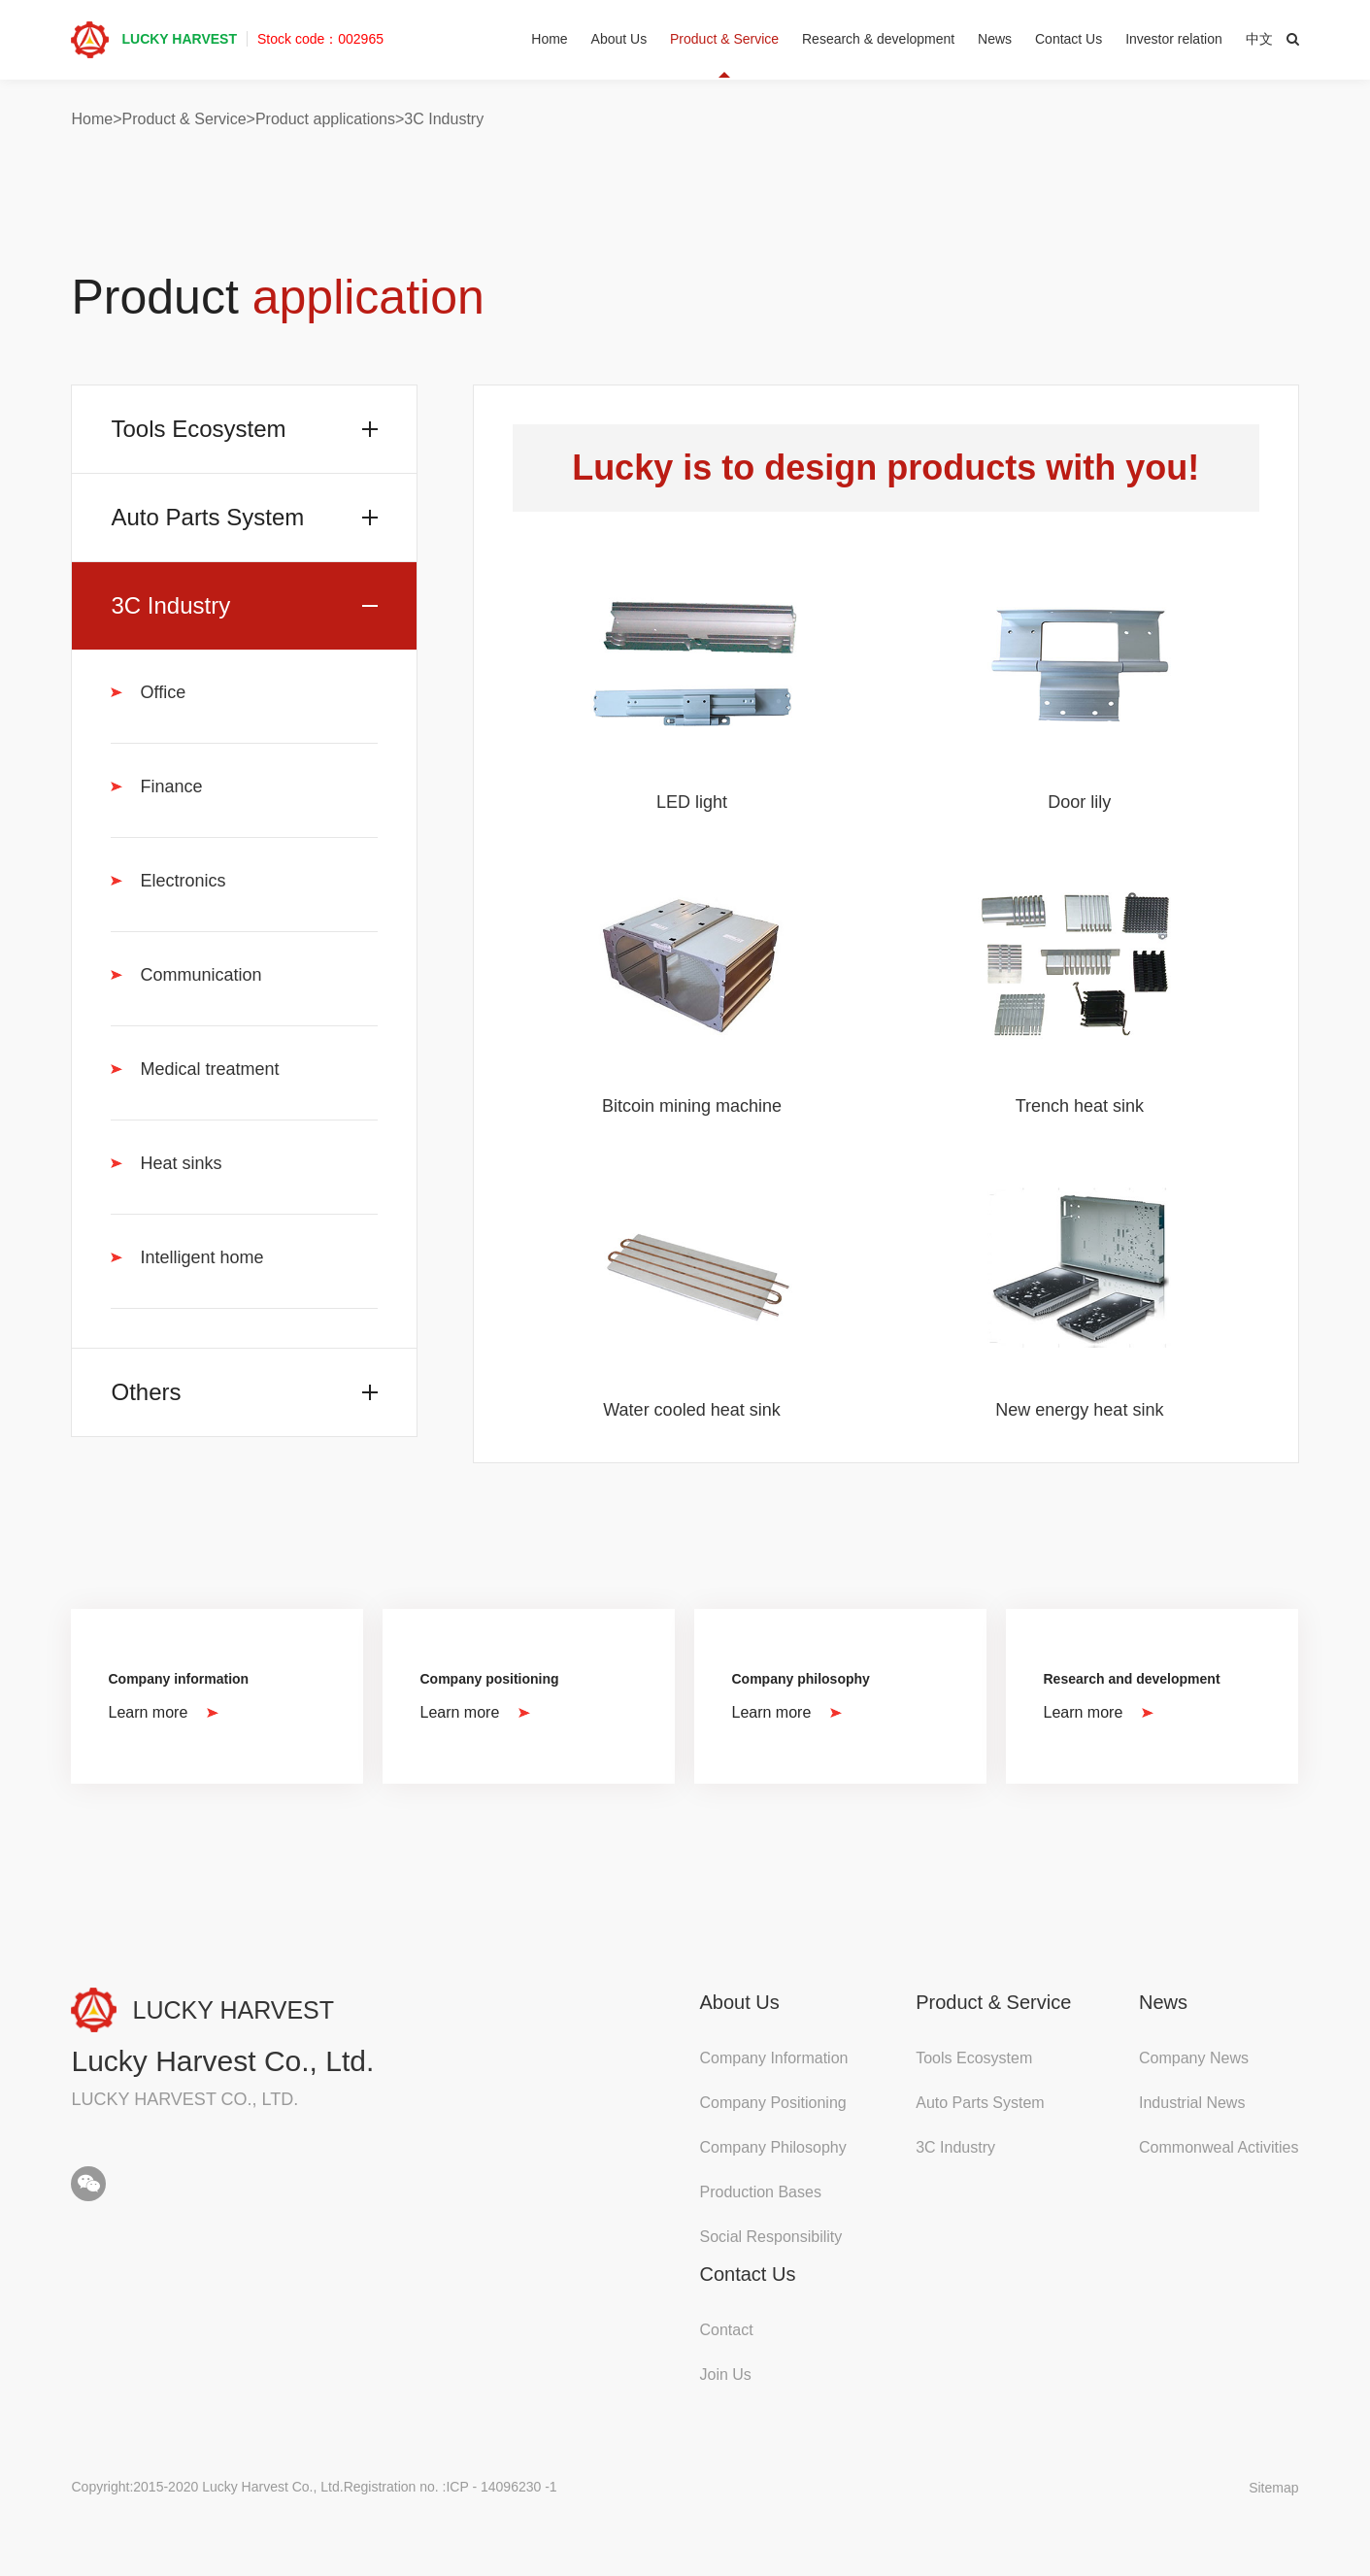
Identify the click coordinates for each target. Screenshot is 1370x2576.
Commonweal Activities (1219, 2147)
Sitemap (1273, 2487)
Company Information (774, 2058)
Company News (1194, 2058)
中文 (1259, 39)
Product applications (325, 119)
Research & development (878, 39)
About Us (619, 39)
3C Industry (444, 119)
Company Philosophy (773, 2147)
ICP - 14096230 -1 (501, 2486)
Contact (726, 2330)
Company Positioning (773, 2102)
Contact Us (1068, 39)
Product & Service (724, 39)
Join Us (726, 2374)
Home (549, 39)
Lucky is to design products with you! (885, 467)
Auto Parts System (980, 2102)
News (995, 39)
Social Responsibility (771, 2236)
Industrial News (1192, 2102)
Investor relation (1173, 39)
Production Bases (760, 2192)
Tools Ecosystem (974, 2058)
